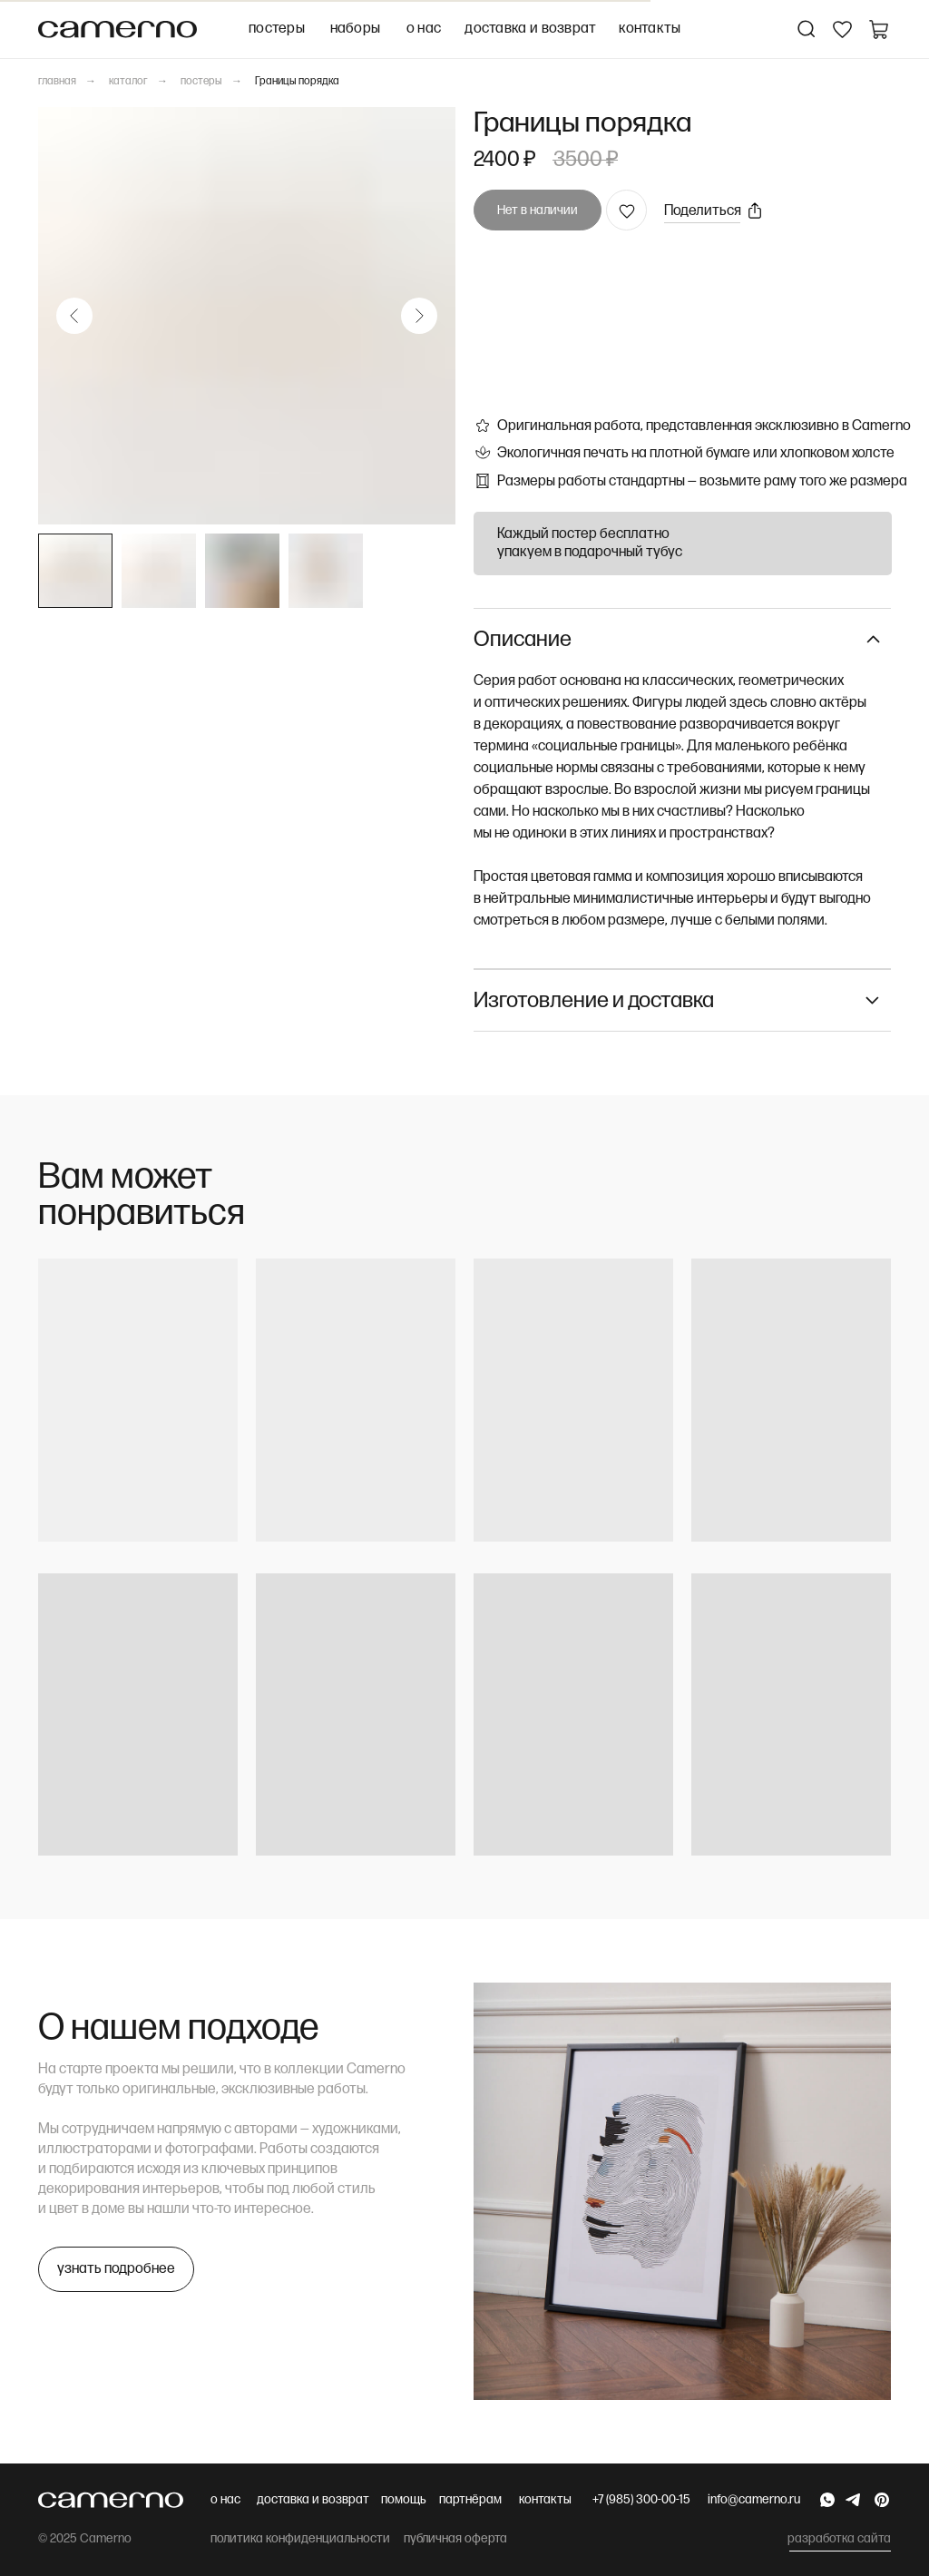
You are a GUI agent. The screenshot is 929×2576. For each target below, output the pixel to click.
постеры (201, 81)
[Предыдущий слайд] (74, 316)
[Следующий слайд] (419, 316)
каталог (128, 81)
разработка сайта (839, 2538)
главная (57, 81)
